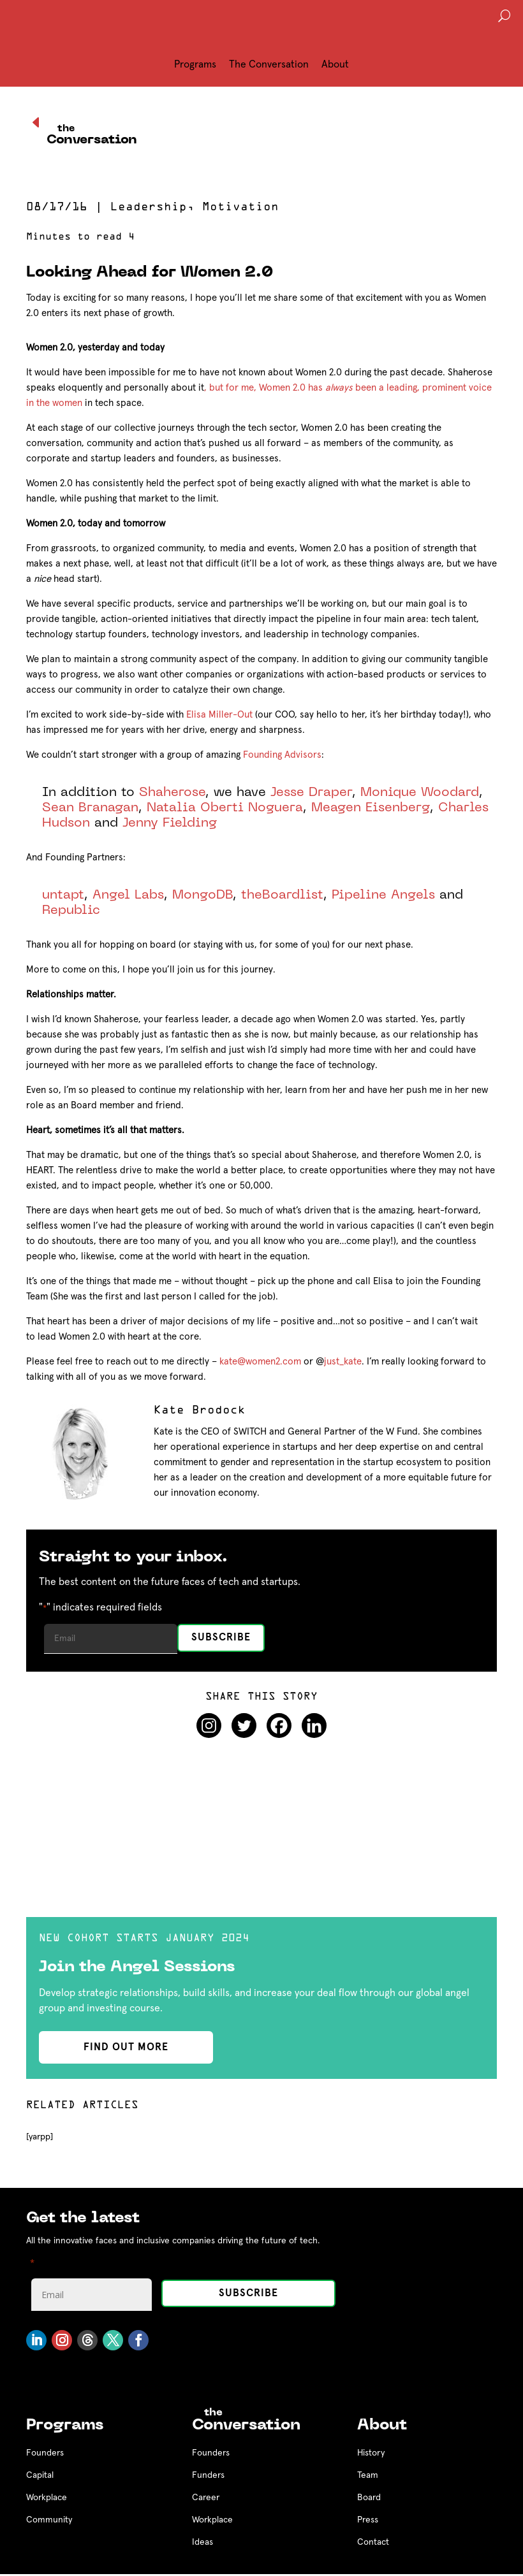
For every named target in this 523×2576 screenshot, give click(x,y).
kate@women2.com (260, 1361)
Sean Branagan (90, 808)
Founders (45, 2453)
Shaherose (172, 792)
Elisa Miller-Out (219, 715)
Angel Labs (128, 895)
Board (369, 2497)
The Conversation (269, 64)
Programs (195, 64)
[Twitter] (244, 1725)
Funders (208, 2475)
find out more (126, 2047)
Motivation (240, 208)
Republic (71, 910)
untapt (63, 895)
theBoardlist (282, 895)
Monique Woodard (419, 792)
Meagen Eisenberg (370, 808)
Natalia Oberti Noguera (225, 808)
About (335, 64)
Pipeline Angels (383, 895)
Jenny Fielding (169, 823)
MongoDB (202, 895)
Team (367, 2475)
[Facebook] (279, 1725)
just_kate (343, 1361)
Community (49, 2519)
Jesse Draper (311, 792)
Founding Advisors (282, 755)
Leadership (148, 208)
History (371, 2453)
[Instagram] (209, 1725)
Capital (40, 2475)
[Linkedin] (314, 1725)
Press (367, 2519)
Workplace (46, 2497)
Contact (373, 2542)
